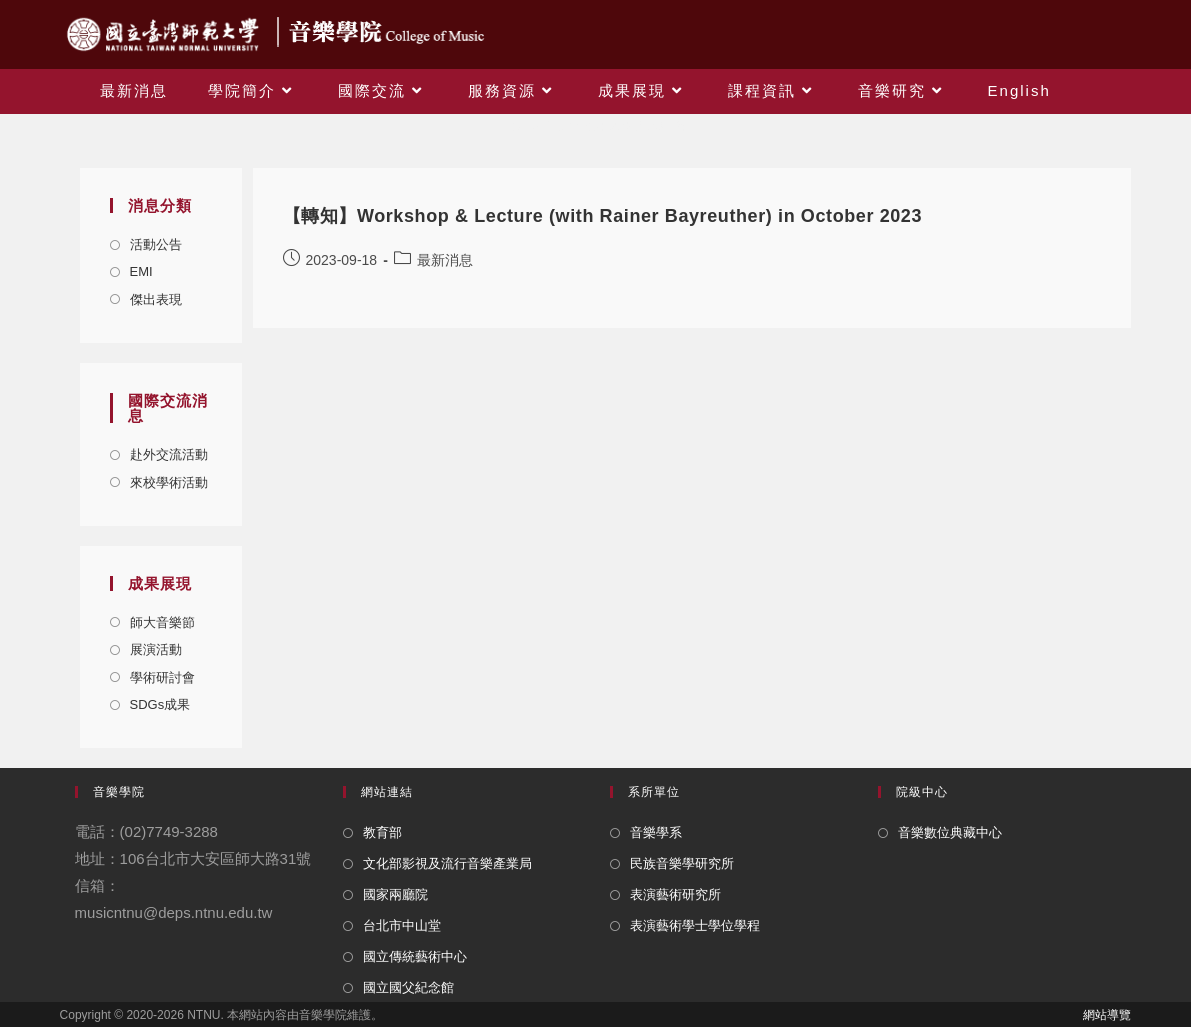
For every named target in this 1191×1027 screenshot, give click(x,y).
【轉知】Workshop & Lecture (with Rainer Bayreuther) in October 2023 (603, 216)
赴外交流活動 (169, 454)
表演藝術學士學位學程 (695, 925)
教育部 (382, 832)
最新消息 (445, 260)
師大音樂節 (162, 622)
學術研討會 (162, 677)
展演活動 (156, 649)
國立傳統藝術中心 (415, 956)
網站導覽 (1107, 1015)
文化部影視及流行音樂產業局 (447, 863)
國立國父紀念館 (408, 987)
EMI (141, 271)
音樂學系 (656, 832)
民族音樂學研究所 (682, 863)
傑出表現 (156, 299)
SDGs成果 (160, 704)
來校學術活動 (169, 482)
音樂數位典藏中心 (950, 832)
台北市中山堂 (402, 925)
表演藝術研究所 (675, 894)
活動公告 (156, 244)
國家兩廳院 (395, 894)
